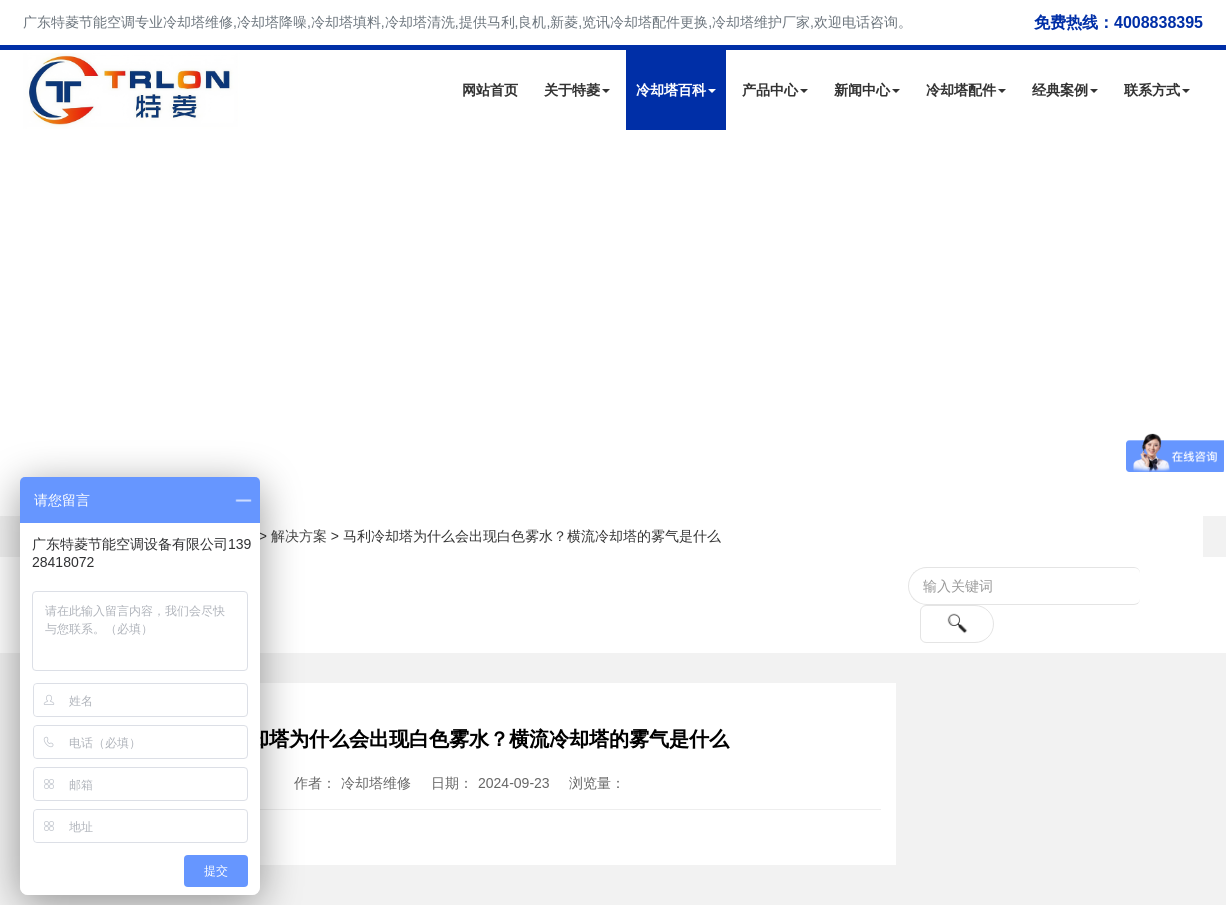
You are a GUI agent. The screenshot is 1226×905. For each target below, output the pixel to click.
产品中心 (775, 90)
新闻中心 (867, 90)
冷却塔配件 (966, 90)
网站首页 (490, 90)
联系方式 (1157, 90)
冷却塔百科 (676, 90)
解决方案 (299, 536)
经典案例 (1065, 90)
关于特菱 (577, 90)
